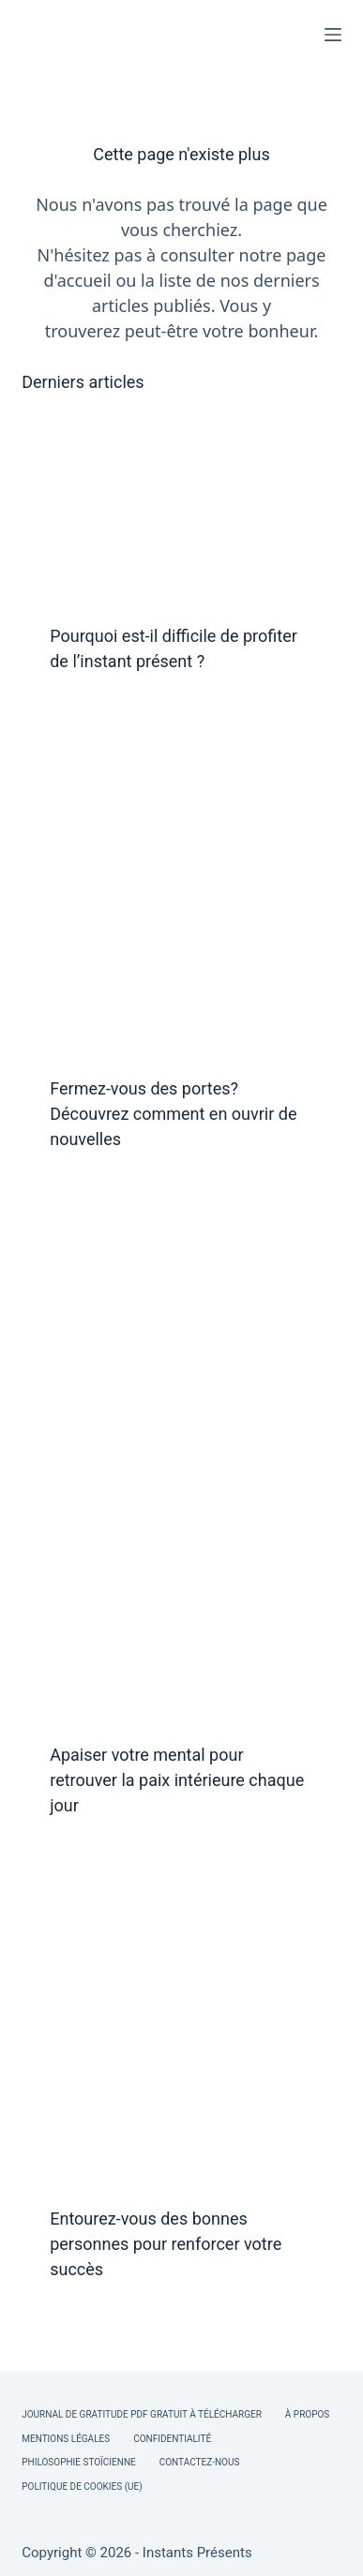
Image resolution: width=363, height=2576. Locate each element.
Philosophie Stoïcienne (78, 2462)
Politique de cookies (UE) (82, 2486)
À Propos (307, 2414)
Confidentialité (172, 2439)
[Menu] (333, 34)
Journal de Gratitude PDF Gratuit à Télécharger (142, 2414)
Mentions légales (66, 2439)
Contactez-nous (199, 2462)
